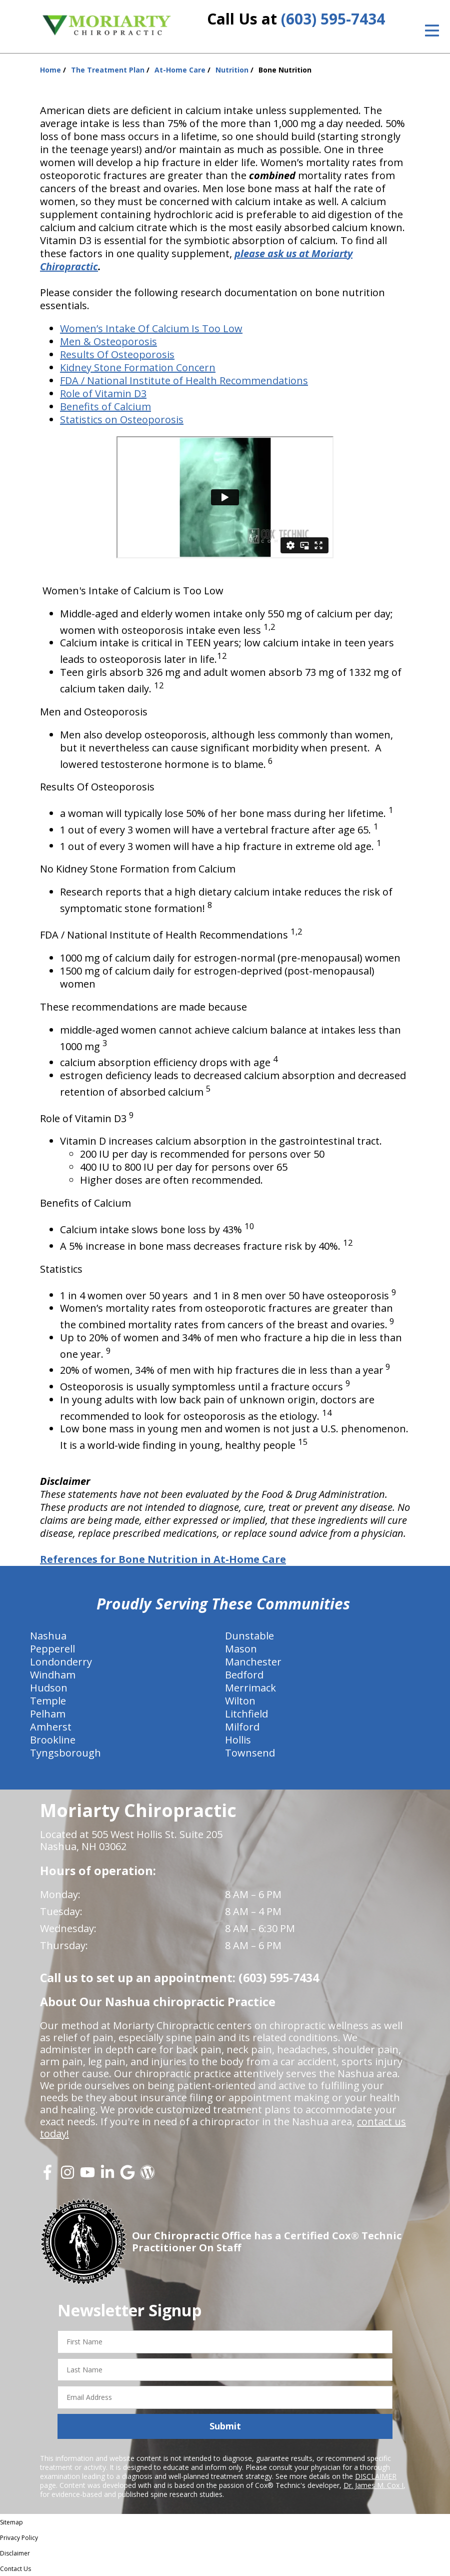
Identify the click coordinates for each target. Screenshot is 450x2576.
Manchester (253, 1661)
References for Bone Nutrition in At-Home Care (163, 1559)
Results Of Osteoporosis (117, 354)
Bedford (244, 1674)
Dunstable (249, 1635)
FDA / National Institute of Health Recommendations (184, 380)
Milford (242, 1727)
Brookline (53, 1740)
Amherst (51, 1727)
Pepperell (52, 1648)
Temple (48, 1700)
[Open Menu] (432, 31)
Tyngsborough (65, 1753)
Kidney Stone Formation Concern (138, 367)
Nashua (48, 1635)
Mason (241, 1648)
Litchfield (246, 1714)
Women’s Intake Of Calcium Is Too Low (151, 328)
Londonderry (61, 1661)
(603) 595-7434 (333, 19)
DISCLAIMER (375, 2476)
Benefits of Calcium (105, 406)
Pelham (48, 1714)
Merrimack (250, 1687)
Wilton (240, 1700)
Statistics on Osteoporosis (122, 419)
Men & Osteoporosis (108, 341)
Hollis (238, 1740)
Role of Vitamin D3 (103, 393)
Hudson (49, 1687)
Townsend (250, 1753)
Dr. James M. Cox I (374, 2485)
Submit (225, 2426)
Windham (53, 1674)
